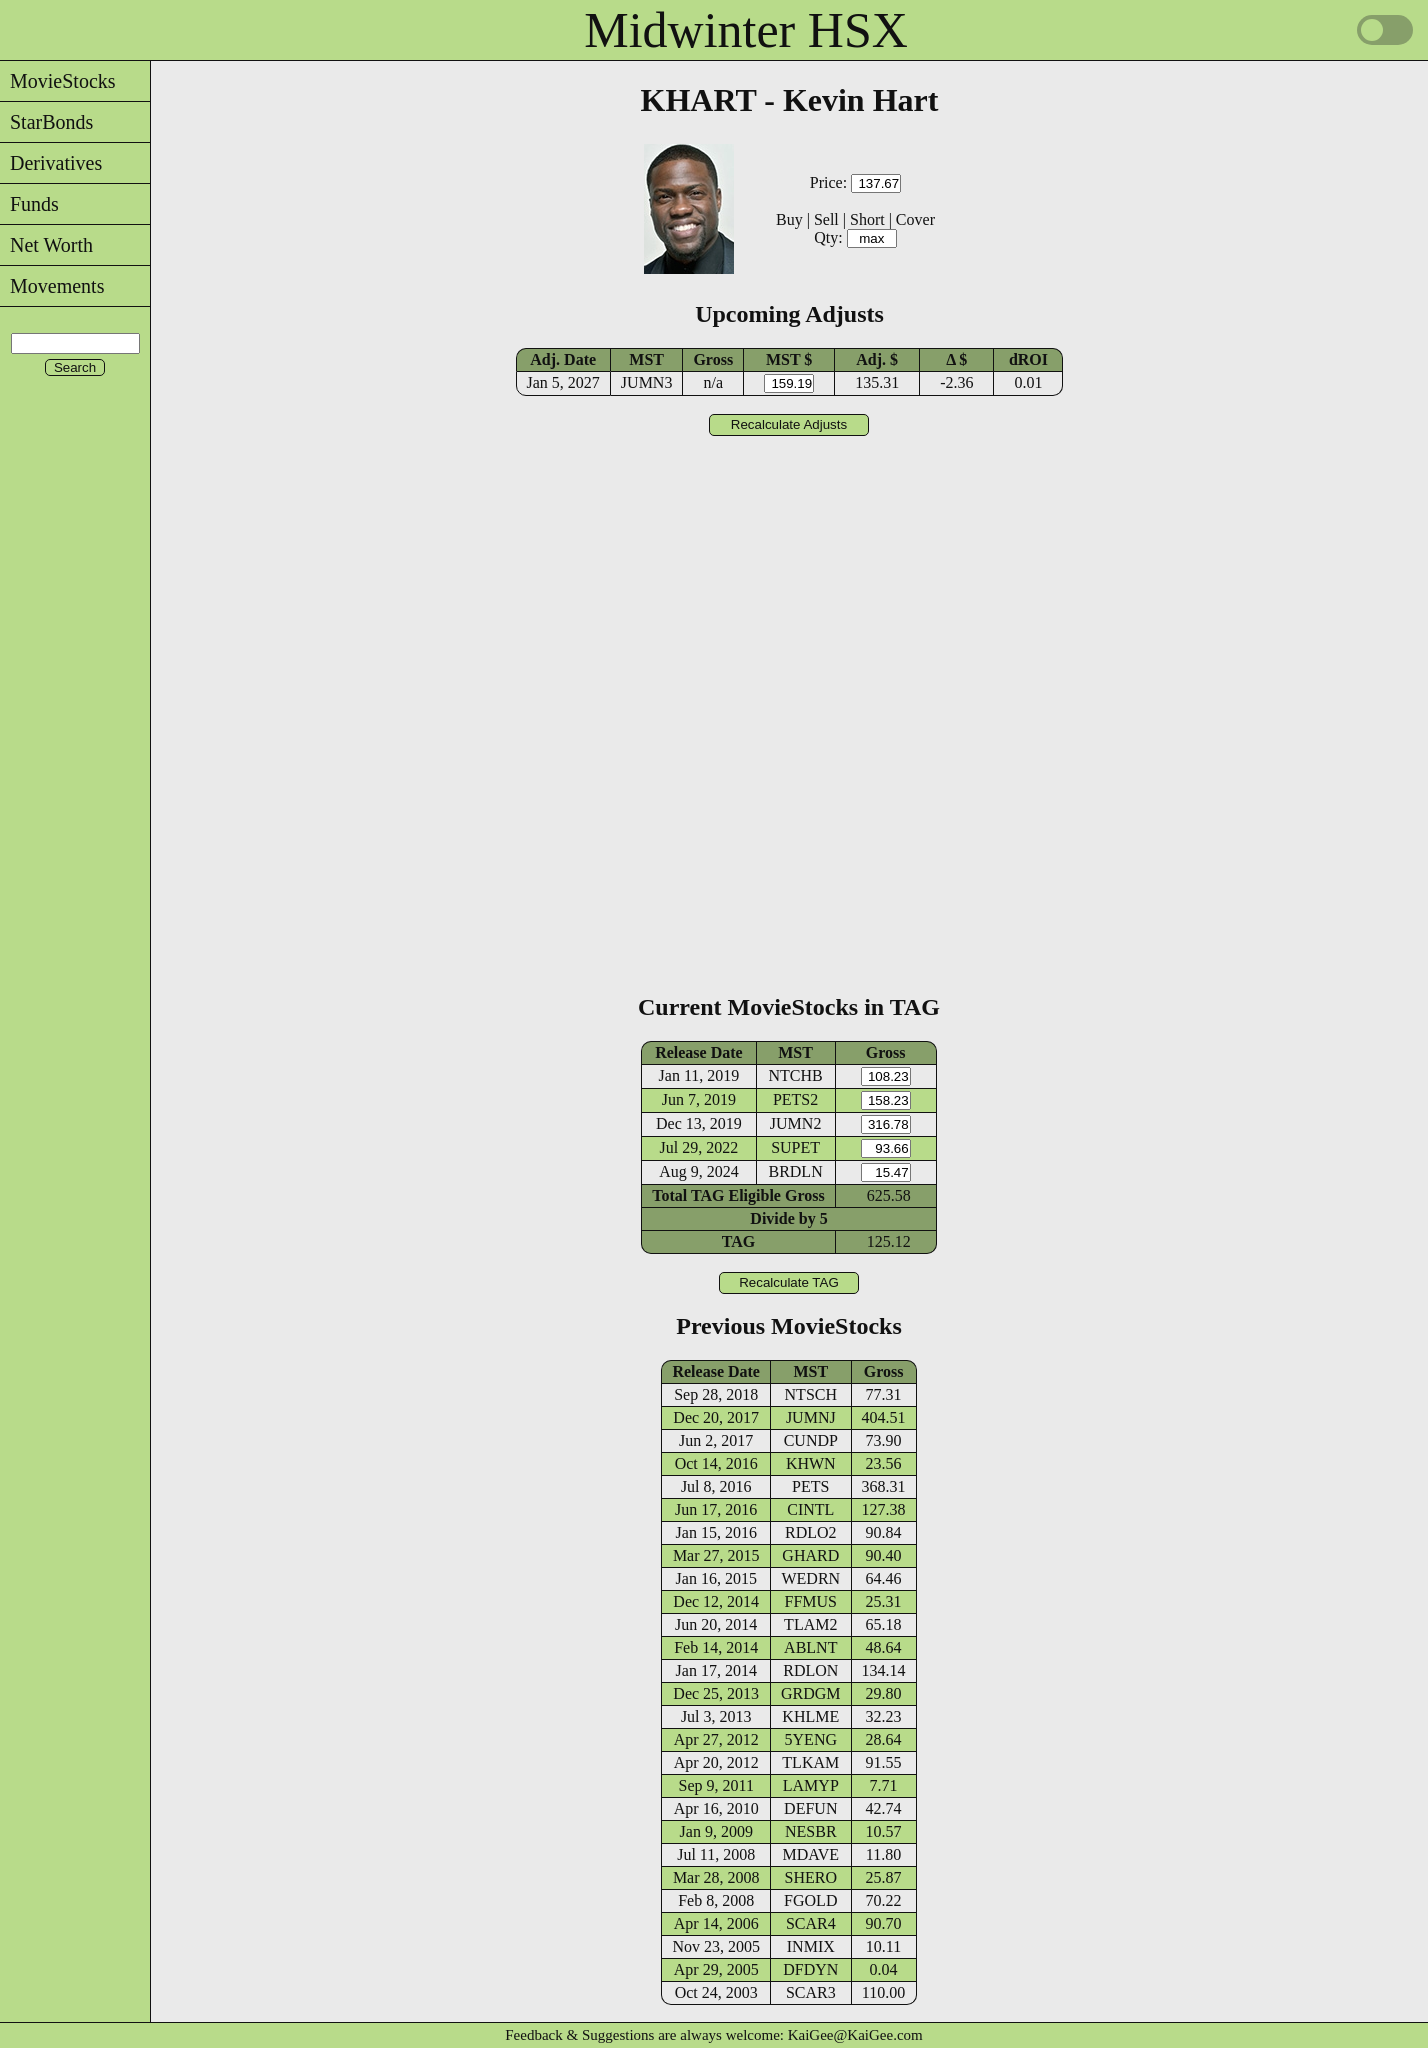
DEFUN (810, 1808)
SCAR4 (811, 1923)
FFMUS (811, 1601)
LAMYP (811, 1785)
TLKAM (810, 1762)
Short (867, 219)
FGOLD (810, 1900)
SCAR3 (811, 1992)
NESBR (811, 1831)
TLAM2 (810, 1624)
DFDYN (810, 1969)
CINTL (810, 1509)
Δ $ (956, 359)
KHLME (810, 1716)
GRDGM (811, 1693)
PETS (810, 1486)
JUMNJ (811, 1417)
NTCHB (795, 1075)
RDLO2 (811, 1532)
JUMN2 (796, 1123)
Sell (826, 219)
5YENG (811, 1739)
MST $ (789, 359)
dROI (1028, 359)
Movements (52, 286)
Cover (915, 219)
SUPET (795, 1147)
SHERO (811, 1877)
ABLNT (810, 1647)
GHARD (810, 1555)
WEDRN (810, 1578)
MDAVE (810, 1854)
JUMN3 (647, 382)
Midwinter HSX (746, 30)
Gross (713, 359)
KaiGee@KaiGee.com (855, 2035)
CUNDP (811, 1440)
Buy (789, 219)
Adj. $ (877, 359)
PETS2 (795, 1099)
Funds (29, 204)
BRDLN (795, 1171)
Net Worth (46, 245)
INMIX (811, 1946)
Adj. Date (563, 359)
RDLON (810, 1670)
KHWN (811, 1463)
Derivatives (51, 163)
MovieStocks (58, 81)
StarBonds (46, 122)
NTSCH (811, 1394)
